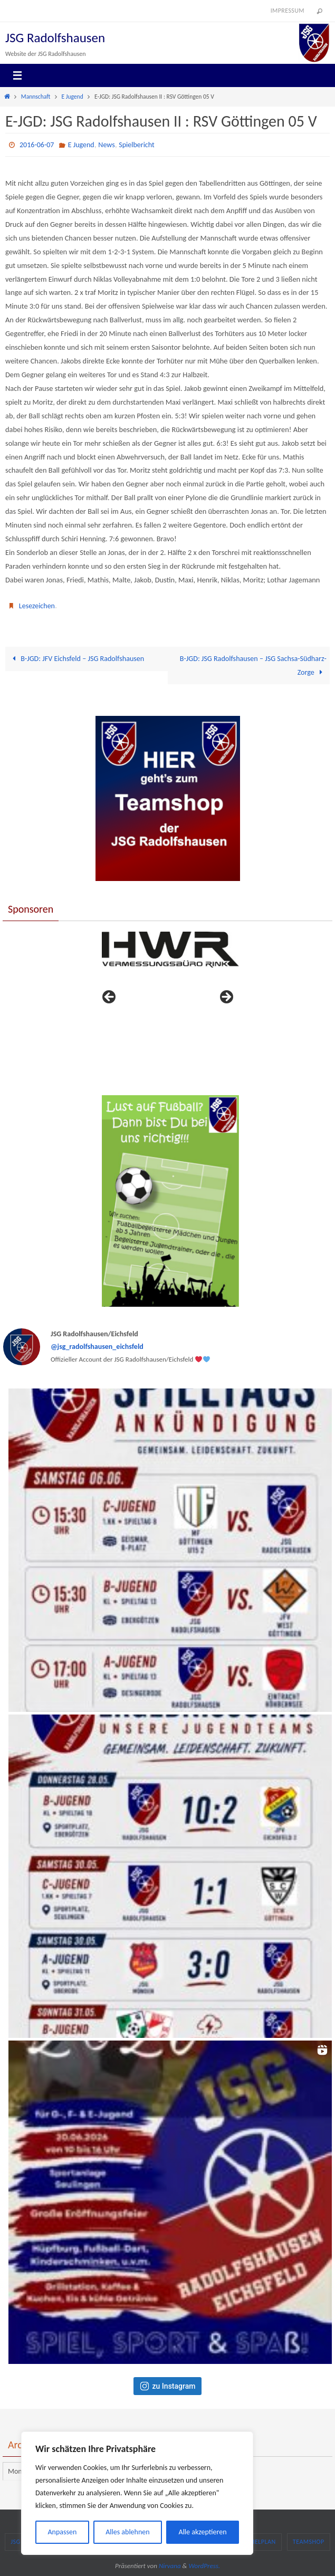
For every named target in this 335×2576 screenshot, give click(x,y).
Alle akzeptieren (203, 2531)
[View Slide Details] (170, 950)
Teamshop (308, 2541)
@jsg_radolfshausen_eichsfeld (97, 1347)
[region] (137, 2493)
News (106, 144)
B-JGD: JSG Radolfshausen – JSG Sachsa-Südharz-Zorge (252, 665)
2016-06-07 (37, 144)
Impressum (287, 10)
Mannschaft (35, 96)
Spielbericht (136, 144)
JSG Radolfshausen (55, 38)
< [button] (110, 998)
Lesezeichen (37, 605)
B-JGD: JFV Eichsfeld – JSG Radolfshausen (77, 658)
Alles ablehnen (127, 2531)
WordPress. (204, 2566)
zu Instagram (168, 2386)
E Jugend (72, 96)
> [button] (226, 998)
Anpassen (61, 2531)
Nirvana (170, 2566)
